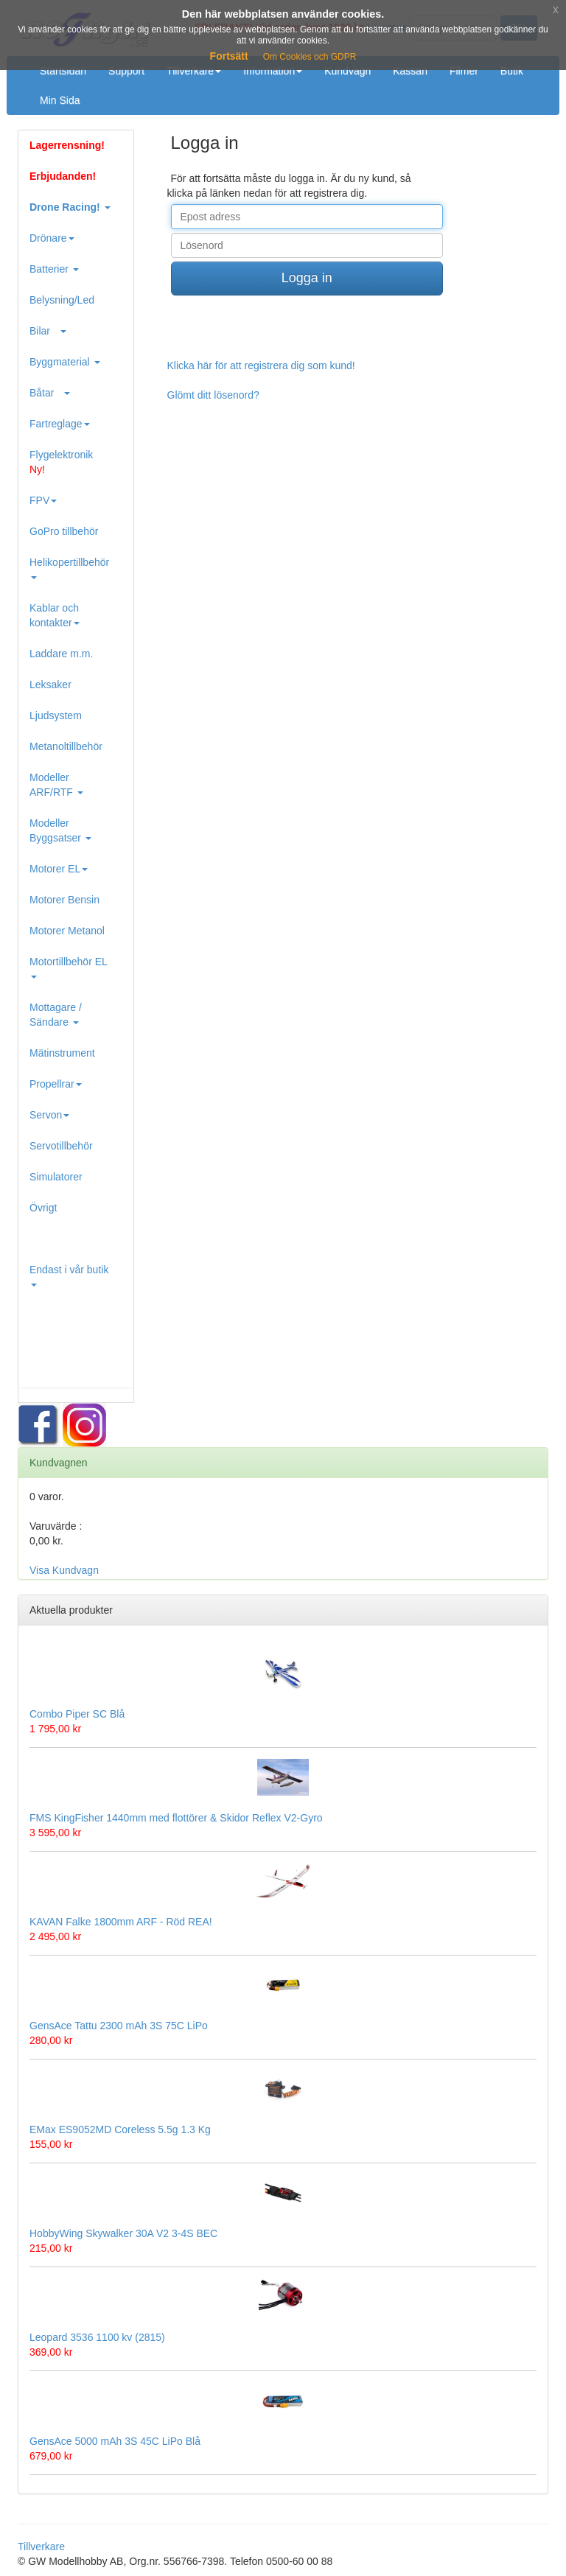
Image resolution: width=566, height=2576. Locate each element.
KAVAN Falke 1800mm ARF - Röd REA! (120, 1922)
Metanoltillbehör (65, 746)
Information (272, 71)
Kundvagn (347, 71)
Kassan (410, 71)
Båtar (49, 393)
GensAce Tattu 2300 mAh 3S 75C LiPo (118, 2025)
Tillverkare (194, 71)
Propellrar (55, 1084)
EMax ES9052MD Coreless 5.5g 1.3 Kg (120, 2129)
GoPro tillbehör (63, 531)
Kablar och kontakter (54, 615)
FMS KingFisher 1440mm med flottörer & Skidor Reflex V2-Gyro (176, 1818)
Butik (511, 71)
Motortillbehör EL (68, 967)
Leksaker (50, 684)
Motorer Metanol (67, 931)
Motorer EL (58, 869)
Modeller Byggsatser (60, 830)
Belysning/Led (61, 300)
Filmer (464, 71)
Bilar (47, 331)
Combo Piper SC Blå (77, 1714)
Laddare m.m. (61, 653)
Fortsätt (229, 56)
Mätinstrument (62, 1053)
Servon (49, 1115)
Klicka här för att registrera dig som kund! (261, 365)
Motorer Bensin (64, 900)
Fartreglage (59, 424)
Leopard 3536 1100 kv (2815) (97, 2337)
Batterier (54, 269)
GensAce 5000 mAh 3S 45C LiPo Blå (114, 2441)
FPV (43, 500)
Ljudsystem (55, 715)
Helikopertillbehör (69, 567)
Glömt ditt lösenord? (213, 395)
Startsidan (63, 71)
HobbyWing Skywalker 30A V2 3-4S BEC (123, 2233)
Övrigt (43, 1208)
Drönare (51, 238)
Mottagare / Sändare (55, 1014)
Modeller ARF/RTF (56, 784)
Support (126, 71)
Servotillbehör (61, 1146)
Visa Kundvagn (64, 1570)
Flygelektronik (61, 462)
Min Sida (60, 100)
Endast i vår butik (68, 1275)
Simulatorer (56, 1177)
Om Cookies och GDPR (310, 57)
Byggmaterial (64, 362)
